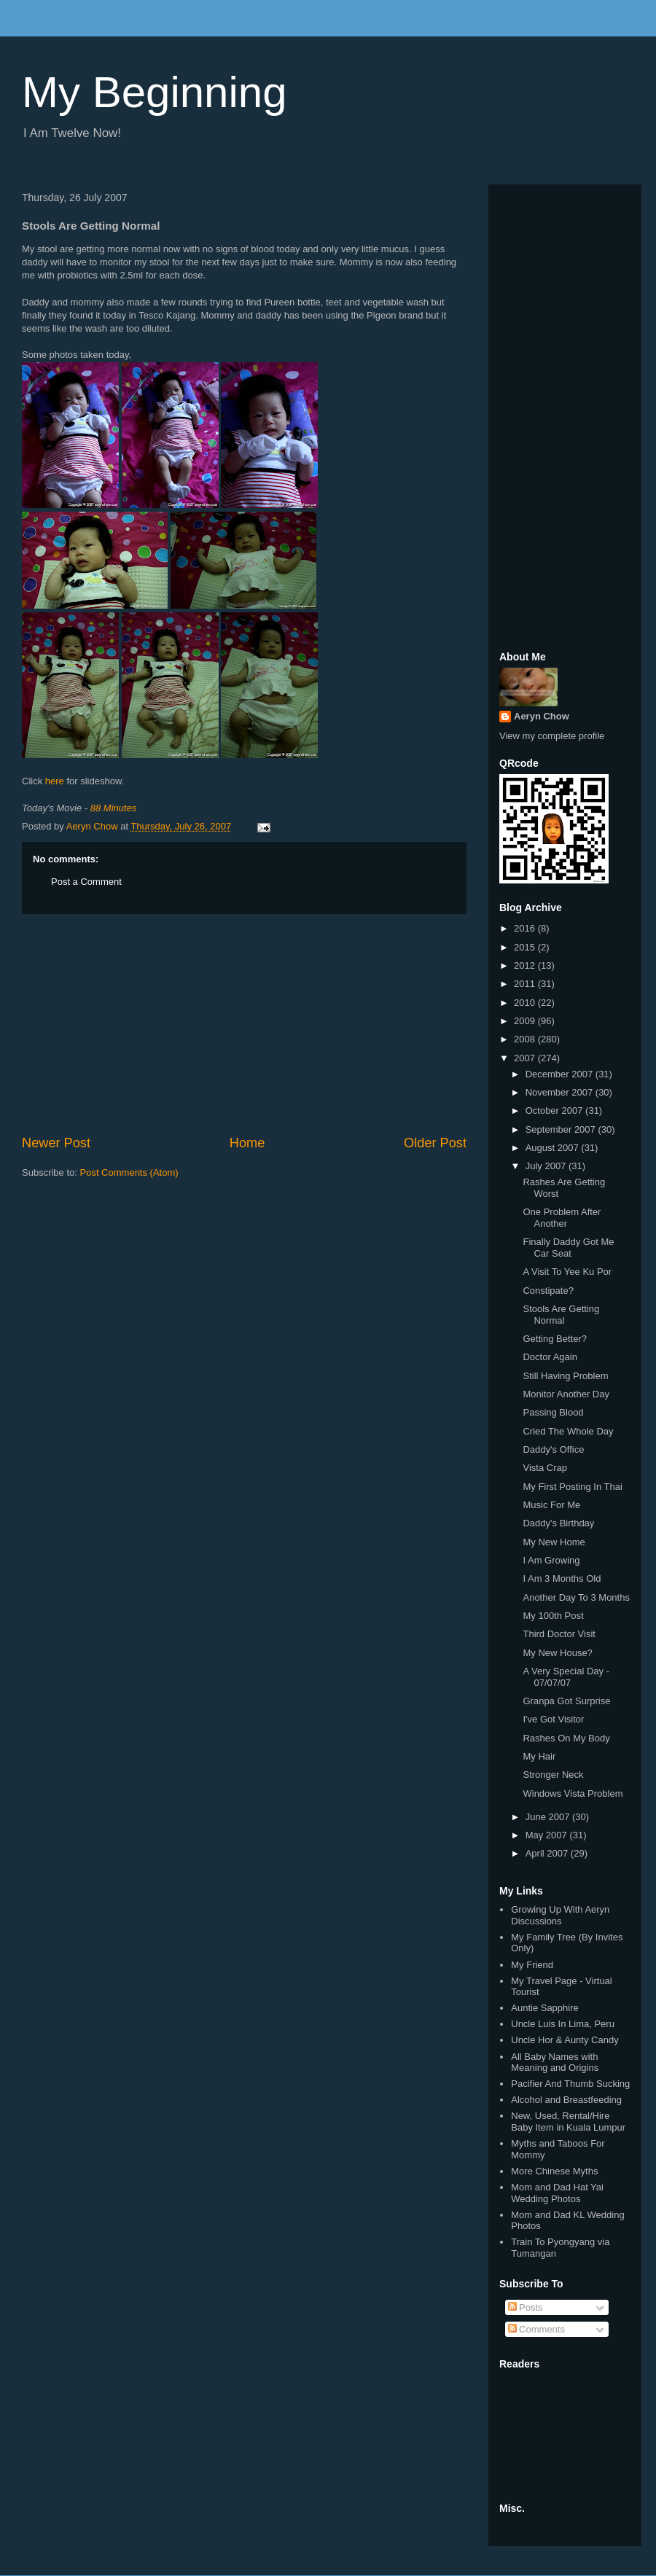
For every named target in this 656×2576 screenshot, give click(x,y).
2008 (526, 1039)
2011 (526, 983)
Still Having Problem (565, 1375)
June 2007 (549, 1816)
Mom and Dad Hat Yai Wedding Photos (557, 2193)
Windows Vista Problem (572, 1793)
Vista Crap (544, 1467)
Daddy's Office (553, 1449)
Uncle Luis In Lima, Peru (562, 2023)
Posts (525, 2307)
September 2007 (562, 1129)
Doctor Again (550, 1356)
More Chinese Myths (554, 2171)
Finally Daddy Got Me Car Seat (568, 1247)
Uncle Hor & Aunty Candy (564, 2039)
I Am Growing (551, 1560)
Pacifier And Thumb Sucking (570, 2083)
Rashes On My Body (566, 1738)
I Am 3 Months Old (562, 1578)
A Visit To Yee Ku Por (567, 1271)
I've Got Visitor (553, 1719)
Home (247, 1143)
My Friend (532, 1964)
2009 (526, 1020)
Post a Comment (86, 881)
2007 (526, 1058)
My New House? (557, 1652)
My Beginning (154, 92)
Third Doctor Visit (559, 1633)
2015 (526, 947)
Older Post (435, 1143)
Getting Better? (554, 1338)
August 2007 (554, 1147)
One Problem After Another (562, 1217)
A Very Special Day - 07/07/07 (566, 1677)
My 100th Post (553, 1615)
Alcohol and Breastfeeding (566, 2099)
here (54, 781)
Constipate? (548, 1290)
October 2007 (555, 1110)
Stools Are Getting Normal (561, 1314)
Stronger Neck (553, 1774)
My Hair (539, 1756)
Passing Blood (553, 1412)
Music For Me (551, 1504)
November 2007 (561, 1092)
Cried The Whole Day (568, 1431)
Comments (536, 2329)
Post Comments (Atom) (129, 1172)
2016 (526, 928)
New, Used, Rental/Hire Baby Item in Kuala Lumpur (568, 2121)
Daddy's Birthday (558, 1523)
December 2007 (561, 1074)
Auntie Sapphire (545, 2007)
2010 (526, 1002)
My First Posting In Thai (572, 1486)
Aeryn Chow (541, 716)
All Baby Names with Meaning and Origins (554, 2062)
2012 (526, 965)
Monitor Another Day (566, 1394)
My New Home (554, 1542)
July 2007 (547, 1165)
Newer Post (56, 1143)
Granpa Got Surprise (566, 1700)
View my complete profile (551, 735)
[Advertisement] (244, 1024)
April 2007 (548, 1853)
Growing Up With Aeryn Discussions (560, 1915)
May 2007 (548, 1835)
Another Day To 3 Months (576, 1597)
